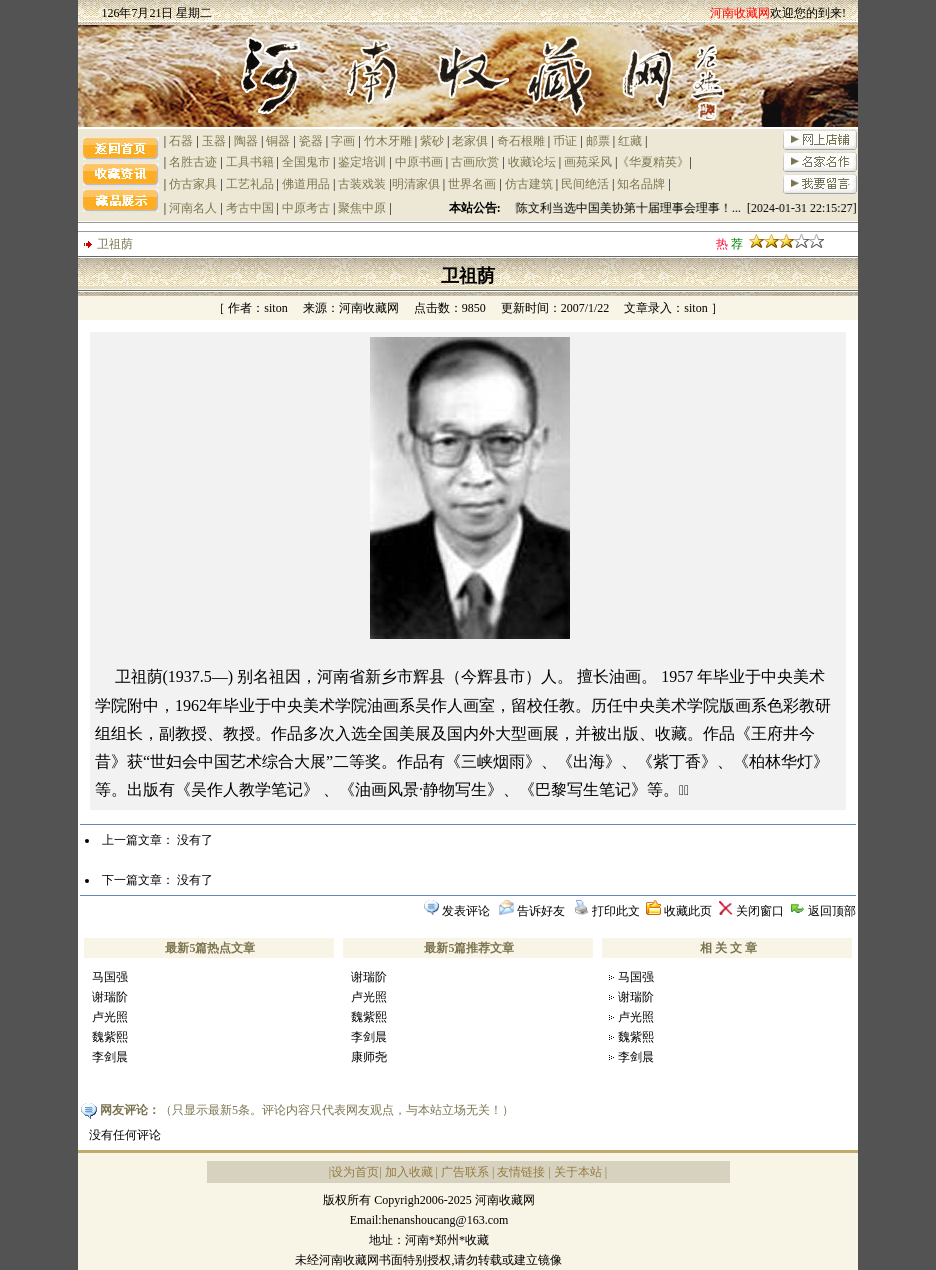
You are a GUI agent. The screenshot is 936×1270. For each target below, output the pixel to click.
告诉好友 (541, 911)
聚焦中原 (362, 208)
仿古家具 (193, 184)
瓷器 (311, 141)
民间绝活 (585, 184)
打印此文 (616, 911)
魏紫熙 (110, 1037)
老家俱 (470, 141)
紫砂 (432, 141)
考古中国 (250, 208)
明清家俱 (416, 184)
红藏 (630, 141)
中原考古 (306, 208)
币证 (565, 141)
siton (275, 308)
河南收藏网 (369, 308)
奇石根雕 (521, 141)
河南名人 (193, 208)
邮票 (598, 141)
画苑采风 (588, 162)
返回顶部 (832, 911)
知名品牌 (641, 184)
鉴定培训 (362, 162)
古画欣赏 (475, 162)
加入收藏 (409, 1172)
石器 (181, 141)
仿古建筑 (529, 184)
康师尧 (369, 1057)
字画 (343, 141)
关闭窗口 (760, 911)
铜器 (278, 141)
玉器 (214, 141)
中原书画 (419, 162)
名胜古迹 (193, 162)
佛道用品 (306, 184)
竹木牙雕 (388, 141)
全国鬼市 (306, 162)
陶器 (246, 141)
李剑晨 (110, 1057)
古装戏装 (362, 184)
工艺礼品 (250, 184)
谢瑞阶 (110, 997)
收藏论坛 (532, 162)
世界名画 (472, 184)
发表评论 (466, 911)
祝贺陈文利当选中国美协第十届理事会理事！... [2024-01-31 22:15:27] (677, 208)
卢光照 (110, 1017)
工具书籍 (250, 162)
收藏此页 (688, 911)
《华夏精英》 (653, 162)
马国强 (110, 977)
